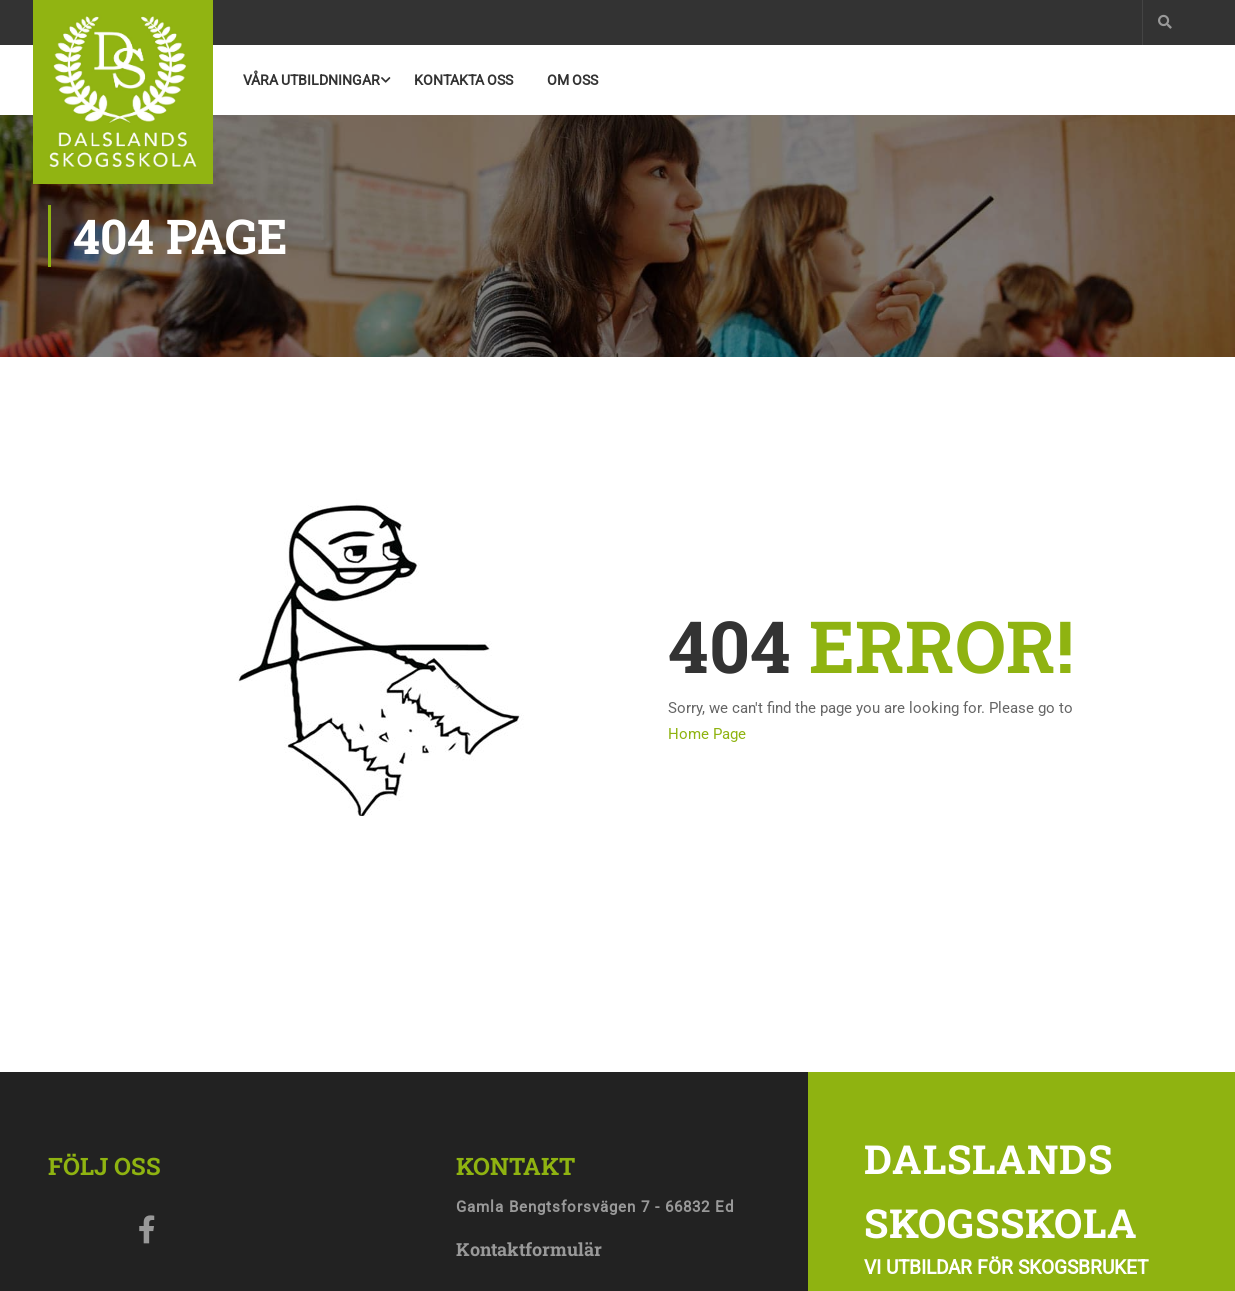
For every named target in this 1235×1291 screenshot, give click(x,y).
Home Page (707, 734)
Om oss (572, 80)
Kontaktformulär (529, 1249)
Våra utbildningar (311, 80)
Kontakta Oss (463, 80)
